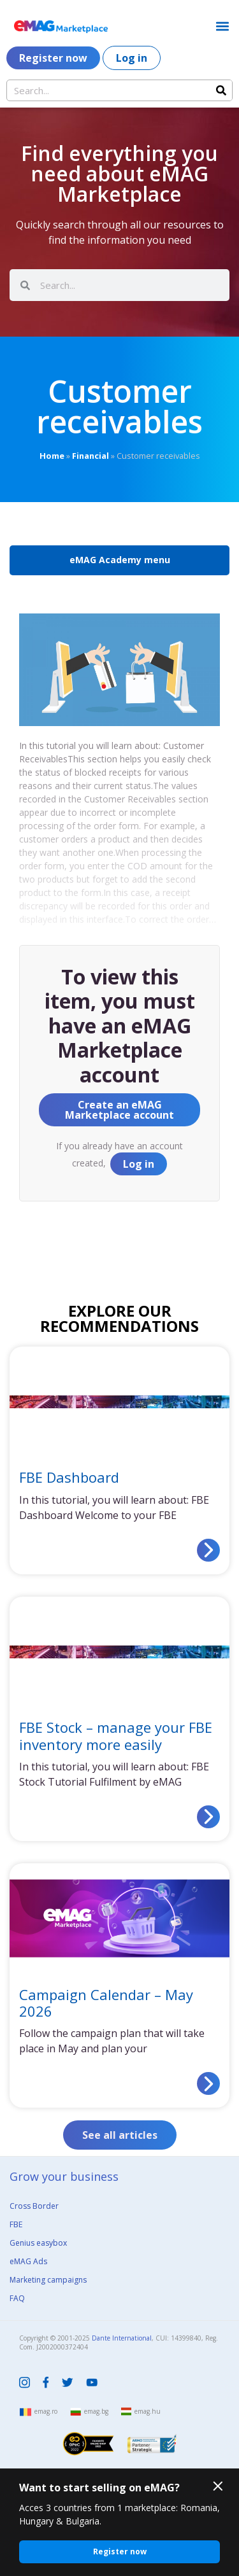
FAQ (17, 2298)
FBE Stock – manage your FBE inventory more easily (115, 1735)
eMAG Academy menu (119, 560)
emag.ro (45, 2411)
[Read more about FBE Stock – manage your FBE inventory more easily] (208, 1816)
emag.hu (147, 2411)
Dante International (122, 2338)
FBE (16, 2224)
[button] (222, 25)
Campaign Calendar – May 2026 (106, 2002)
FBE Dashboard (69, 1477)
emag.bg (96, 2411)
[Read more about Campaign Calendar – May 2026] (208, 2083)
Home (52, 455)
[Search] (221, 90)
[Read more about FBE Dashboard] (208, 1550)
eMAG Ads (28, 2261)
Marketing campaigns (48, 2279)
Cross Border (34, 2206)
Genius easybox (38, 2242)
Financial (90, 455)
